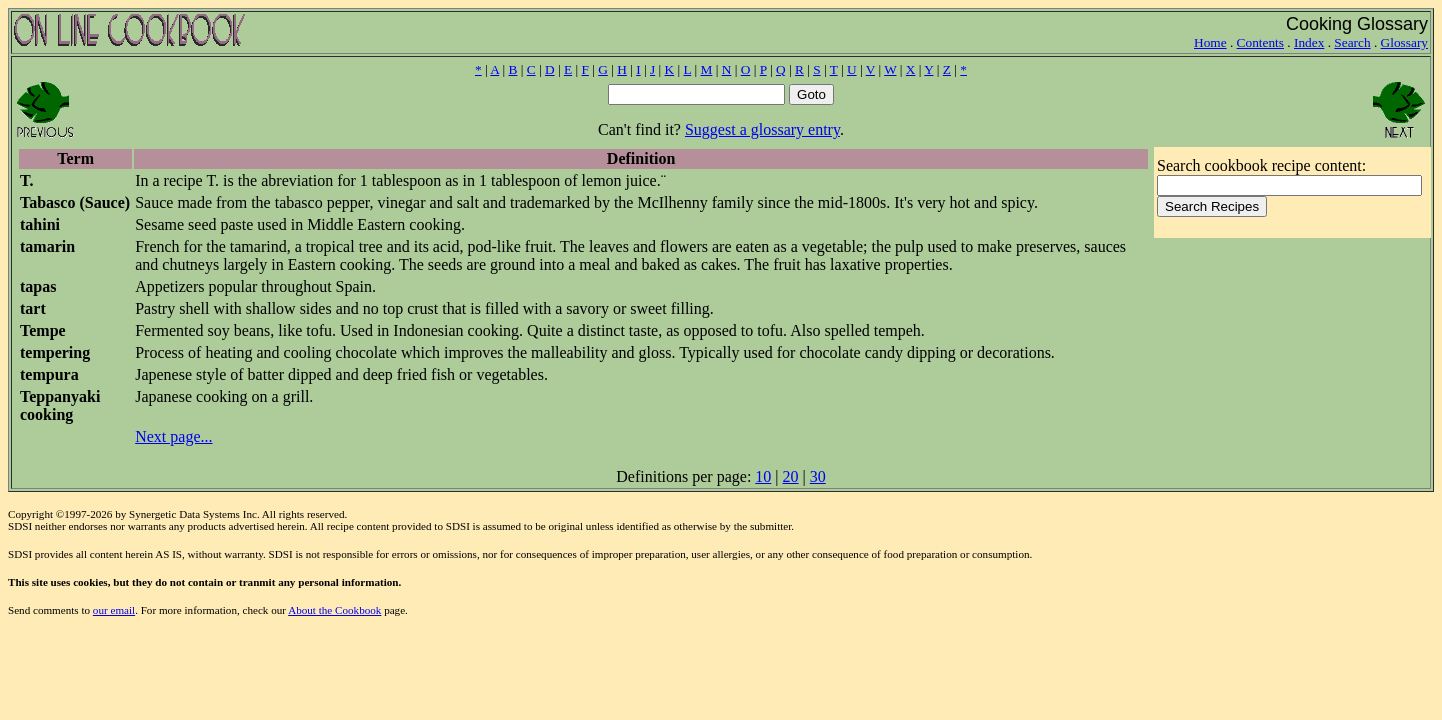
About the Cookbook (334, 610)
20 (791, 476)
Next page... (173, 436)
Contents (1260, 42)
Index (1309, 42)
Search (1352, 42)
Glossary (1404, 42)
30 (818, 476)
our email (114, 610)
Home (1210, 42)
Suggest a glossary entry (762, 129)
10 (763, 476)
